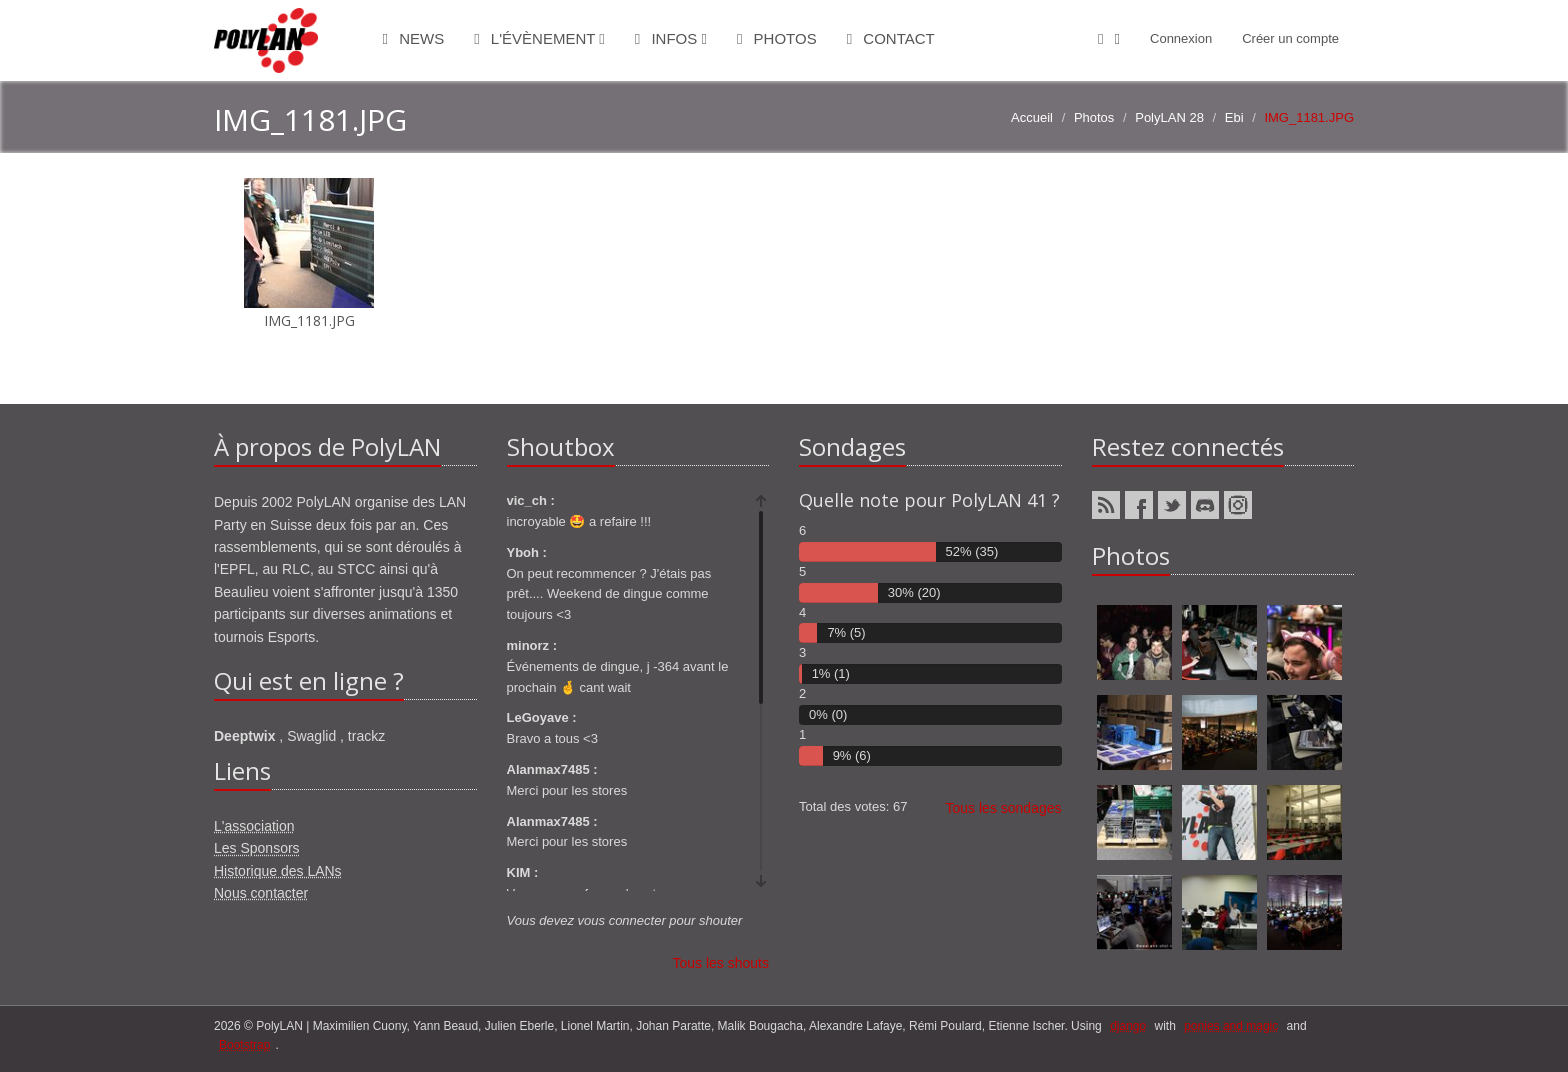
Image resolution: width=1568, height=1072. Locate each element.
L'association (254, 826)
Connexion (1181, 38)
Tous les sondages (1004, 808)
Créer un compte (1290, 38)
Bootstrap (244, 1045)
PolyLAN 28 (1169, 117)
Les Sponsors (257, 848)
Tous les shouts (721, 963)
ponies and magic (1231, 1026)
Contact (891, 38)
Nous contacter (261, 893)
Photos (777, 38)
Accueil (1032, 117)
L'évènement (539, 38)
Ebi (1234, 117)
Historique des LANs (278, 871)
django (1128, 1026)
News (414, 38)
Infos (671, 38)
